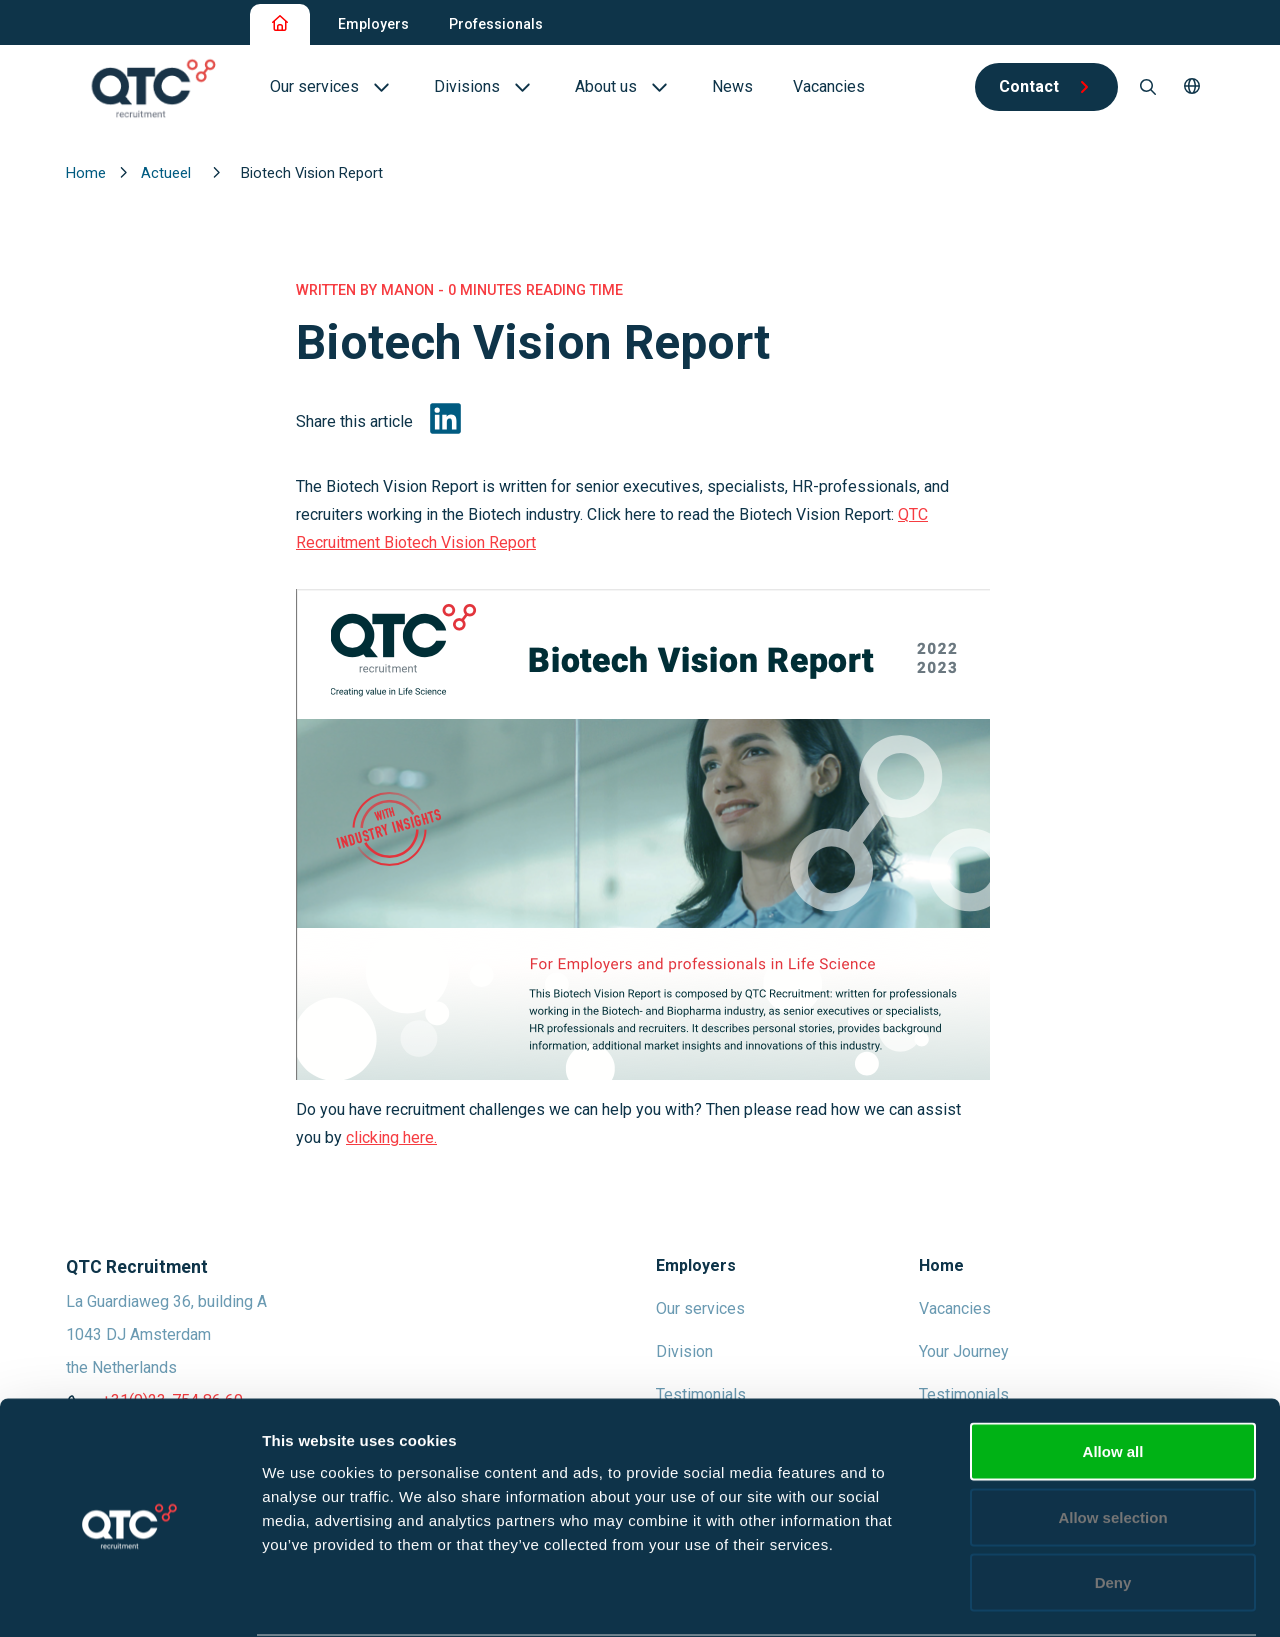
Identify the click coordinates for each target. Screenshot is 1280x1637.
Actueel (168, 173)
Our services (700, 1308)
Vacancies (955, 1308)
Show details (1049, 1597)
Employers (373, 24)
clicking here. (391, 1137)
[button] (1192, 87)
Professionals (496, 24)
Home (88, 173)
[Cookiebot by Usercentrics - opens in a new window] (129, 1598)
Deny (1113, 1505)
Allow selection (1112, 1440)
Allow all (1113, 1374)
